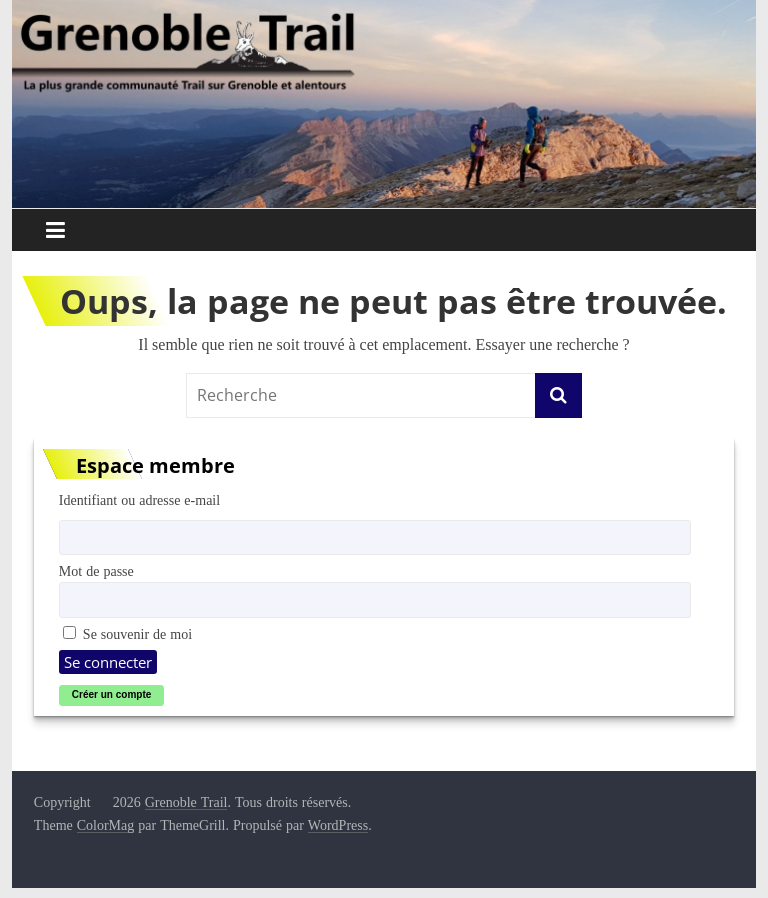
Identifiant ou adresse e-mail (139, 500)
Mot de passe (96, 571)
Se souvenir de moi (127, 634)
